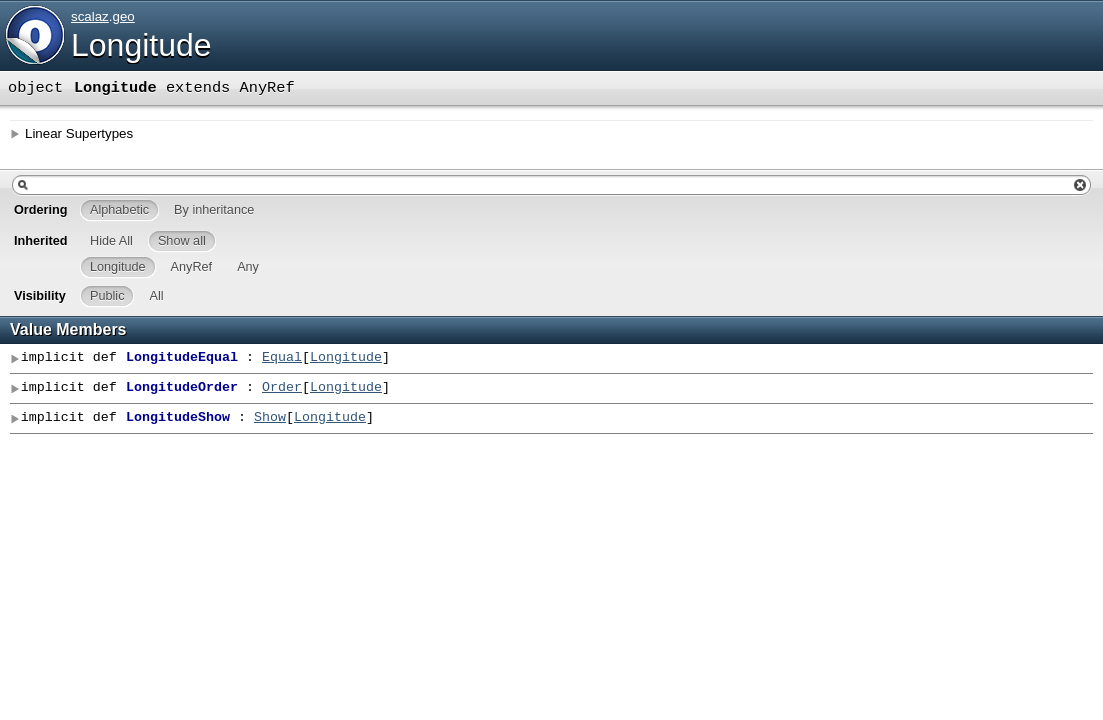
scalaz (90, 16)
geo (123, 16)
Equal (282, 358)
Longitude (141, 45)
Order (282, 388)
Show (270, 418)
